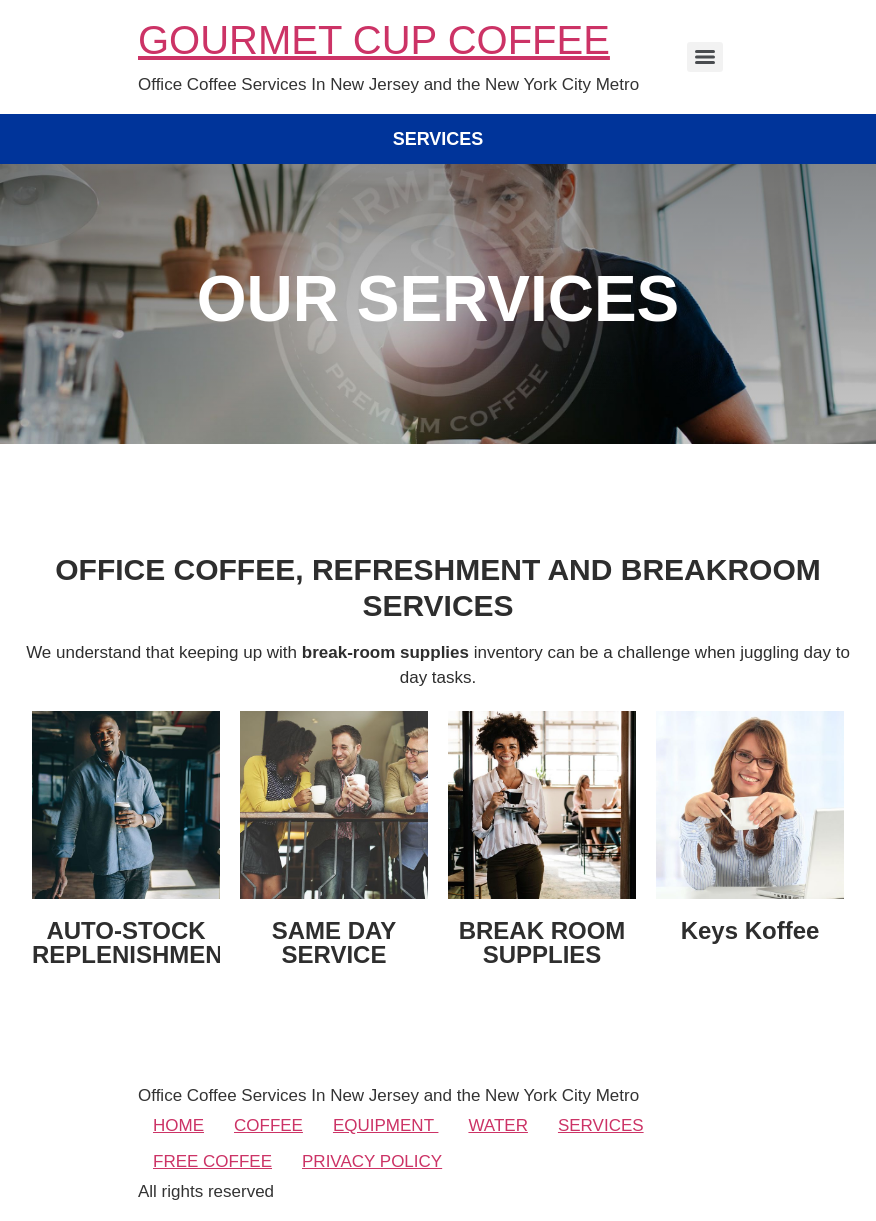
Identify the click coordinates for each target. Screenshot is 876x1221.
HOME (178, 1125)
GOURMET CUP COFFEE (374, 40)
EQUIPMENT (385, 1125)
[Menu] (705, 57)
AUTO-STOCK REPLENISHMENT (134, 942)
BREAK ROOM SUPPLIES (542, 942)
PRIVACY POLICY (372, 1161)
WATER (498, 1125)
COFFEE (268, 1125)
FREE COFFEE (212, 1161)
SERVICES (601, 1125)
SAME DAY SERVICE (334, 942)
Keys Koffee (750, 930)
